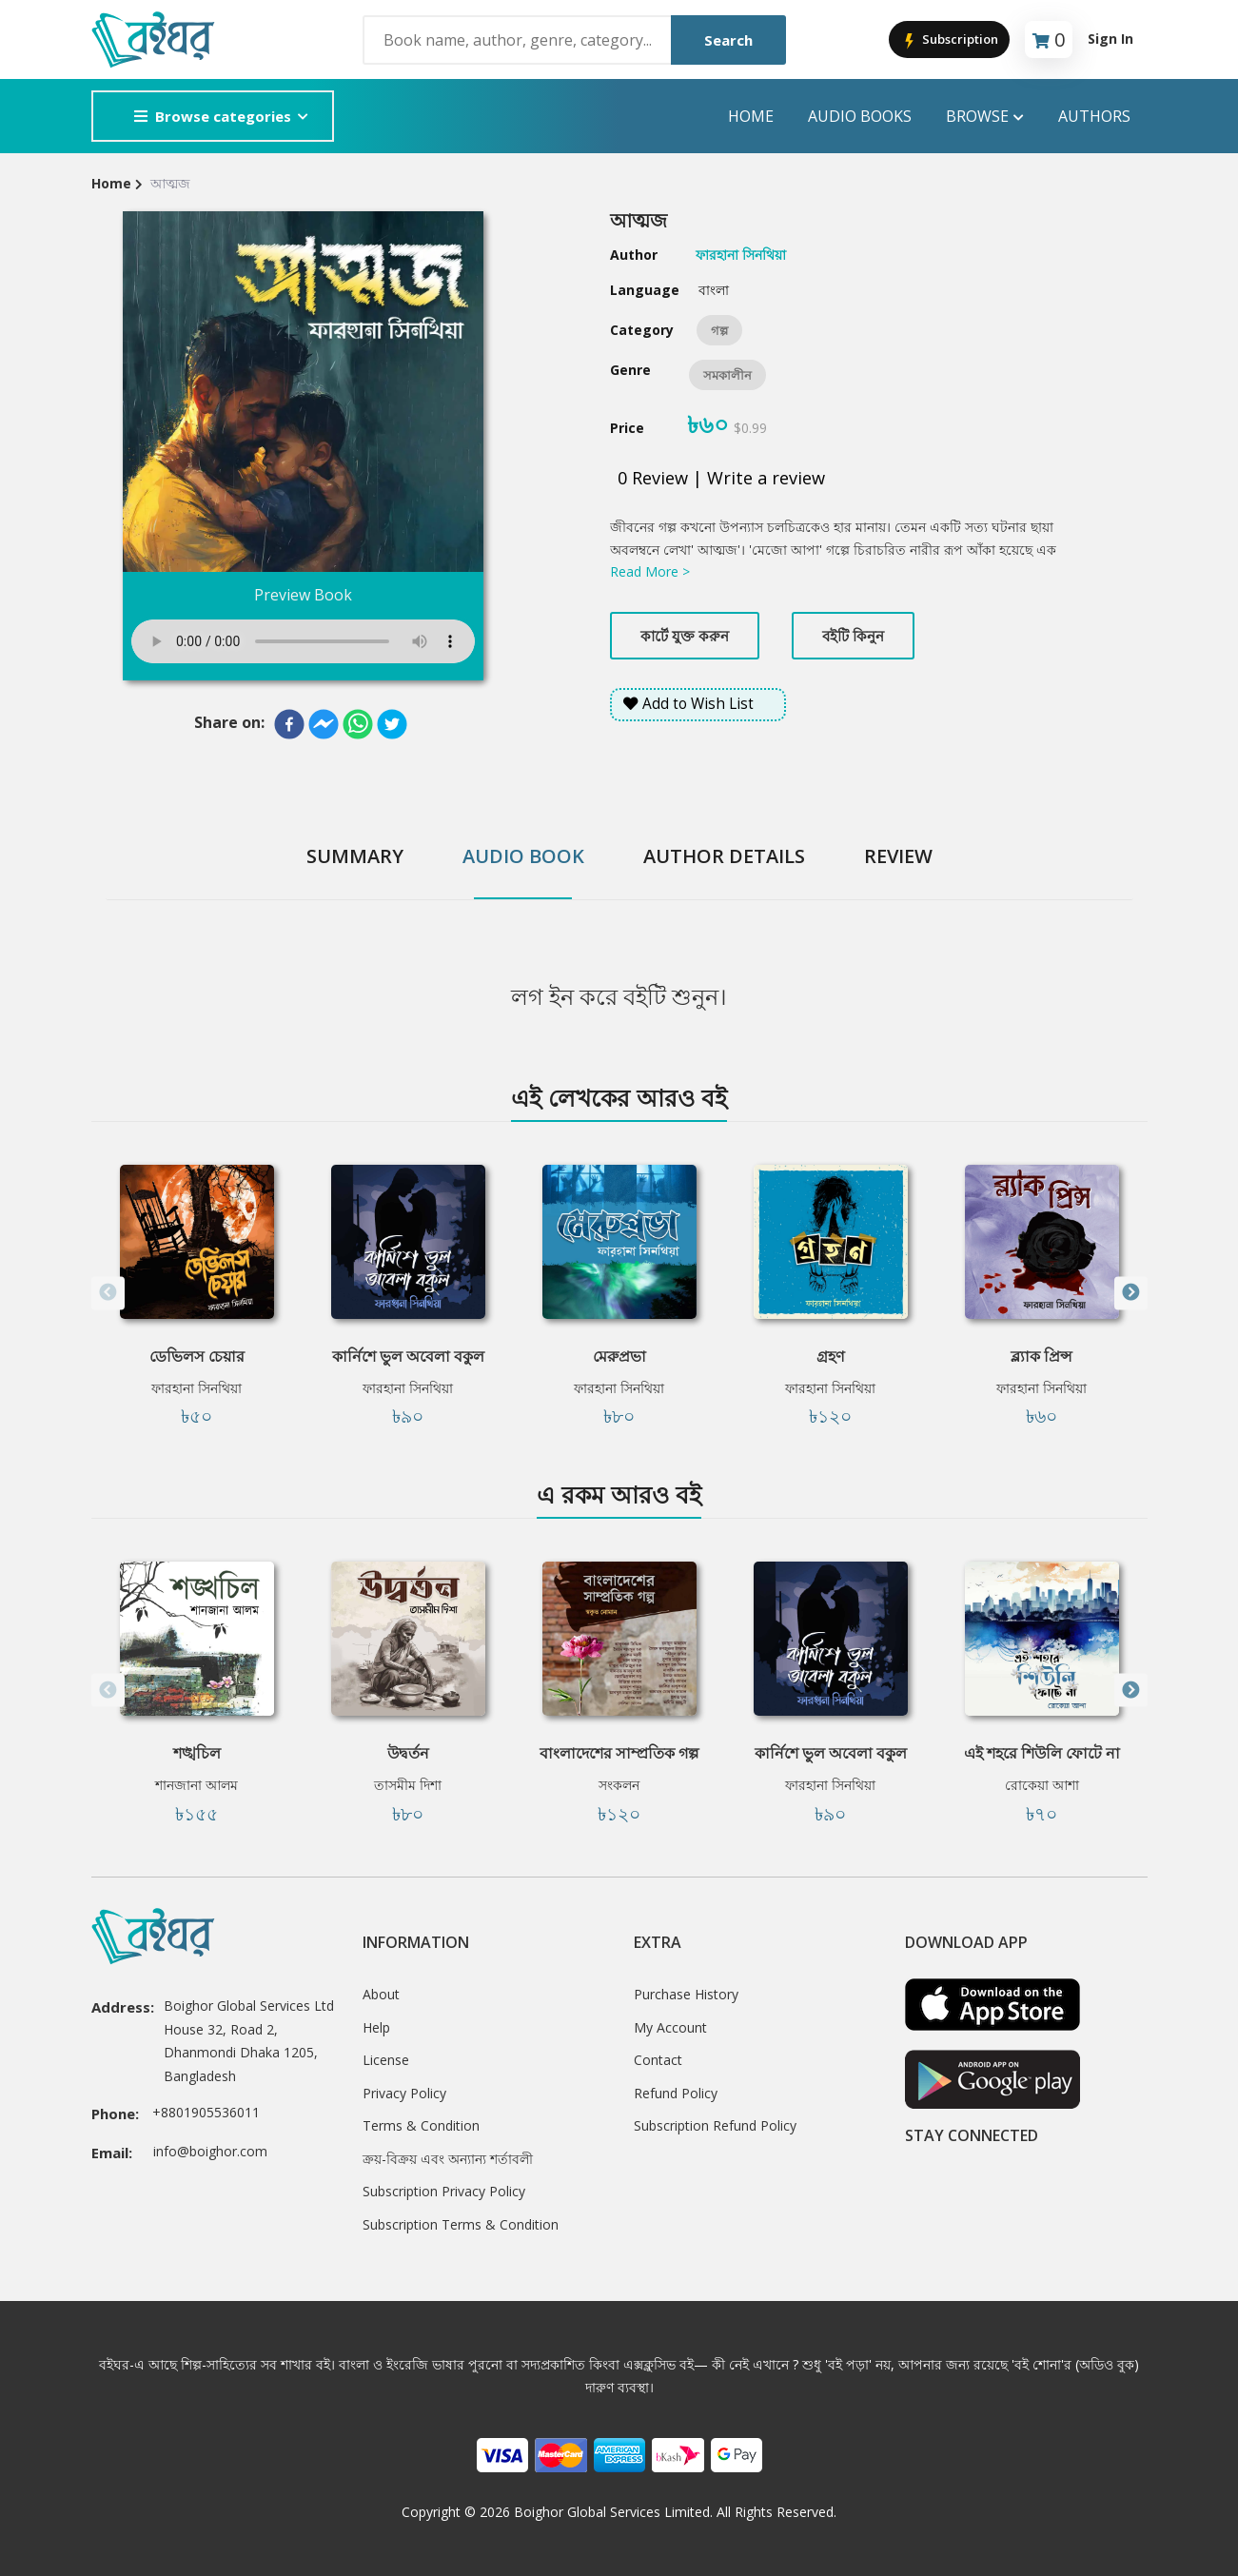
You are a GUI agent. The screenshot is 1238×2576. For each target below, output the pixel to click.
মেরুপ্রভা (619, 1356)
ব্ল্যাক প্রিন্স (1041, 1356)
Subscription (949, 40)
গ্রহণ (830, 1356)
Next (1131, 1292)
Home (751, 116)
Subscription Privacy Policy (444, 2191)
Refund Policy (675, 2093)
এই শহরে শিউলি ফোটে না (1042, 1752)
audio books (860, 116)
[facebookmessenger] (323, 724)
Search (728, 39)
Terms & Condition (421, 2125)
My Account (670, 2027)
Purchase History (686, 1994)
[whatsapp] (358, 724)
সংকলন (619, 1785)
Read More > (650, 571)
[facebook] (289, 724)
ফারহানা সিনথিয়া (196, 1388)
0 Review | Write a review (721, 477)
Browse (985, 117)
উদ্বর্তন (408, 1752)
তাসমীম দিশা (408, 1785)
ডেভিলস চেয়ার (197, 1356)
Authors (1094, 116)
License (386, 2060)
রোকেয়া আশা (1042, 1785)
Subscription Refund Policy (715, 2125)
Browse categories (212, 116)
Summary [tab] (354, 856)
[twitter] (392, 724)
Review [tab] (898, 856)
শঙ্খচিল (197, 1752)
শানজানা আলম (196, 1785)
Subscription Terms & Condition (461, 2224)
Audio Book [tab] (523, 856)
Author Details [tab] (724, 856)
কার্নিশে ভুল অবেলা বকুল (408, 1356)
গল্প (719, 330)
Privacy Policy (404, 2093)
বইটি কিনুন (853, 635)
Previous (108, 1292)
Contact (658, 2060)
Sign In (1110, 38)
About (381, 1994)
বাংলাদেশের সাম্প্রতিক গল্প (619, 1752)
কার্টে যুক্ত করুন (684, 635)
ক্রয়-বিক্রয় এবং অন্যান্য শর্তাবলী (448, 2159)
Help (376, 2027)
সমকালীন (727, 374)
